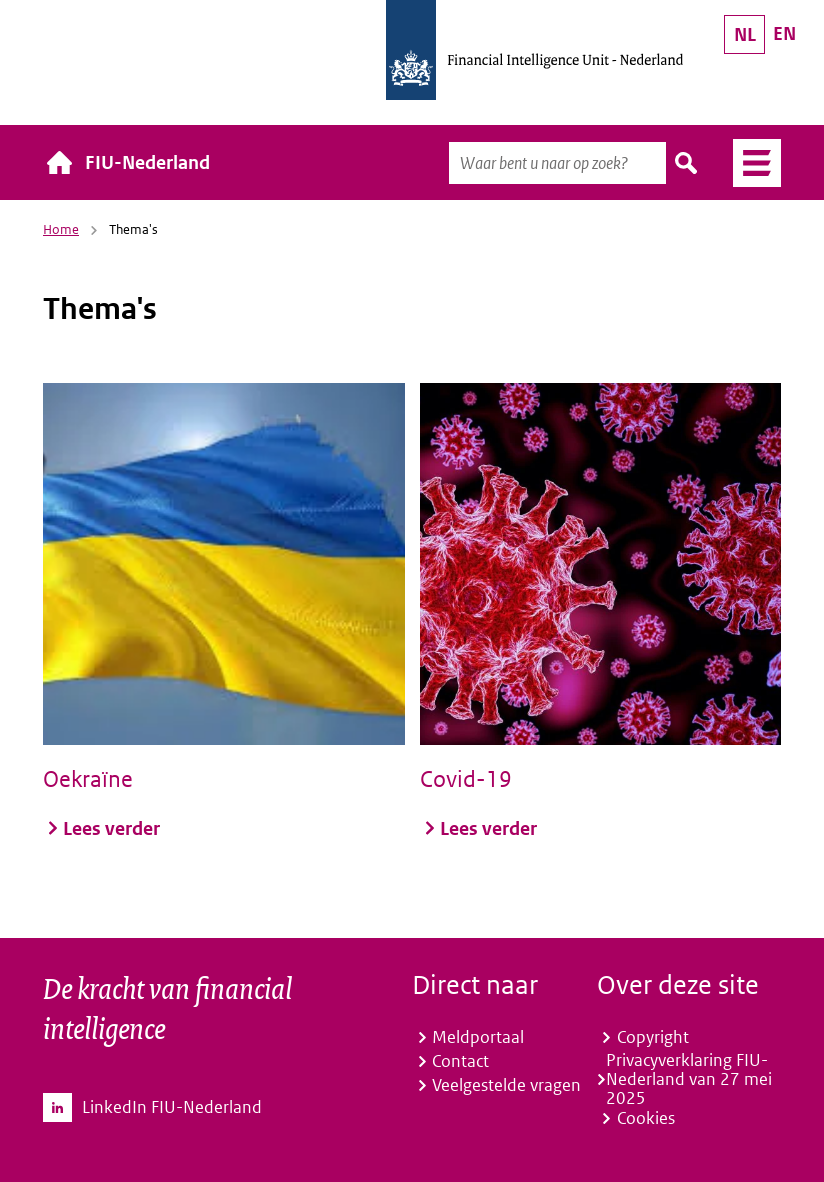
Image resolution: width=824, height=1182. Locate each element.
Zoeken (687, 163)
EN (784, 33)
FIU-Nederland (147, 162)
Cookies (646, 1118)
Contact (460, 1061)
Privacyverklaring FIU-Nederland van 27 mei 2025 (689, 1079)
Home (61, 229)
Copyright (653, 1037)
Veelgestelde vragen (506, 1085)
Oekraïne (88, 779)
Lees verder (111, 828)
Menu (749, 163)
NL (745, 34)
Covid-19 (466, 779)
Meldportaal (478, 1037)
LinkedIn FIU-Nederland (172, 1107)
